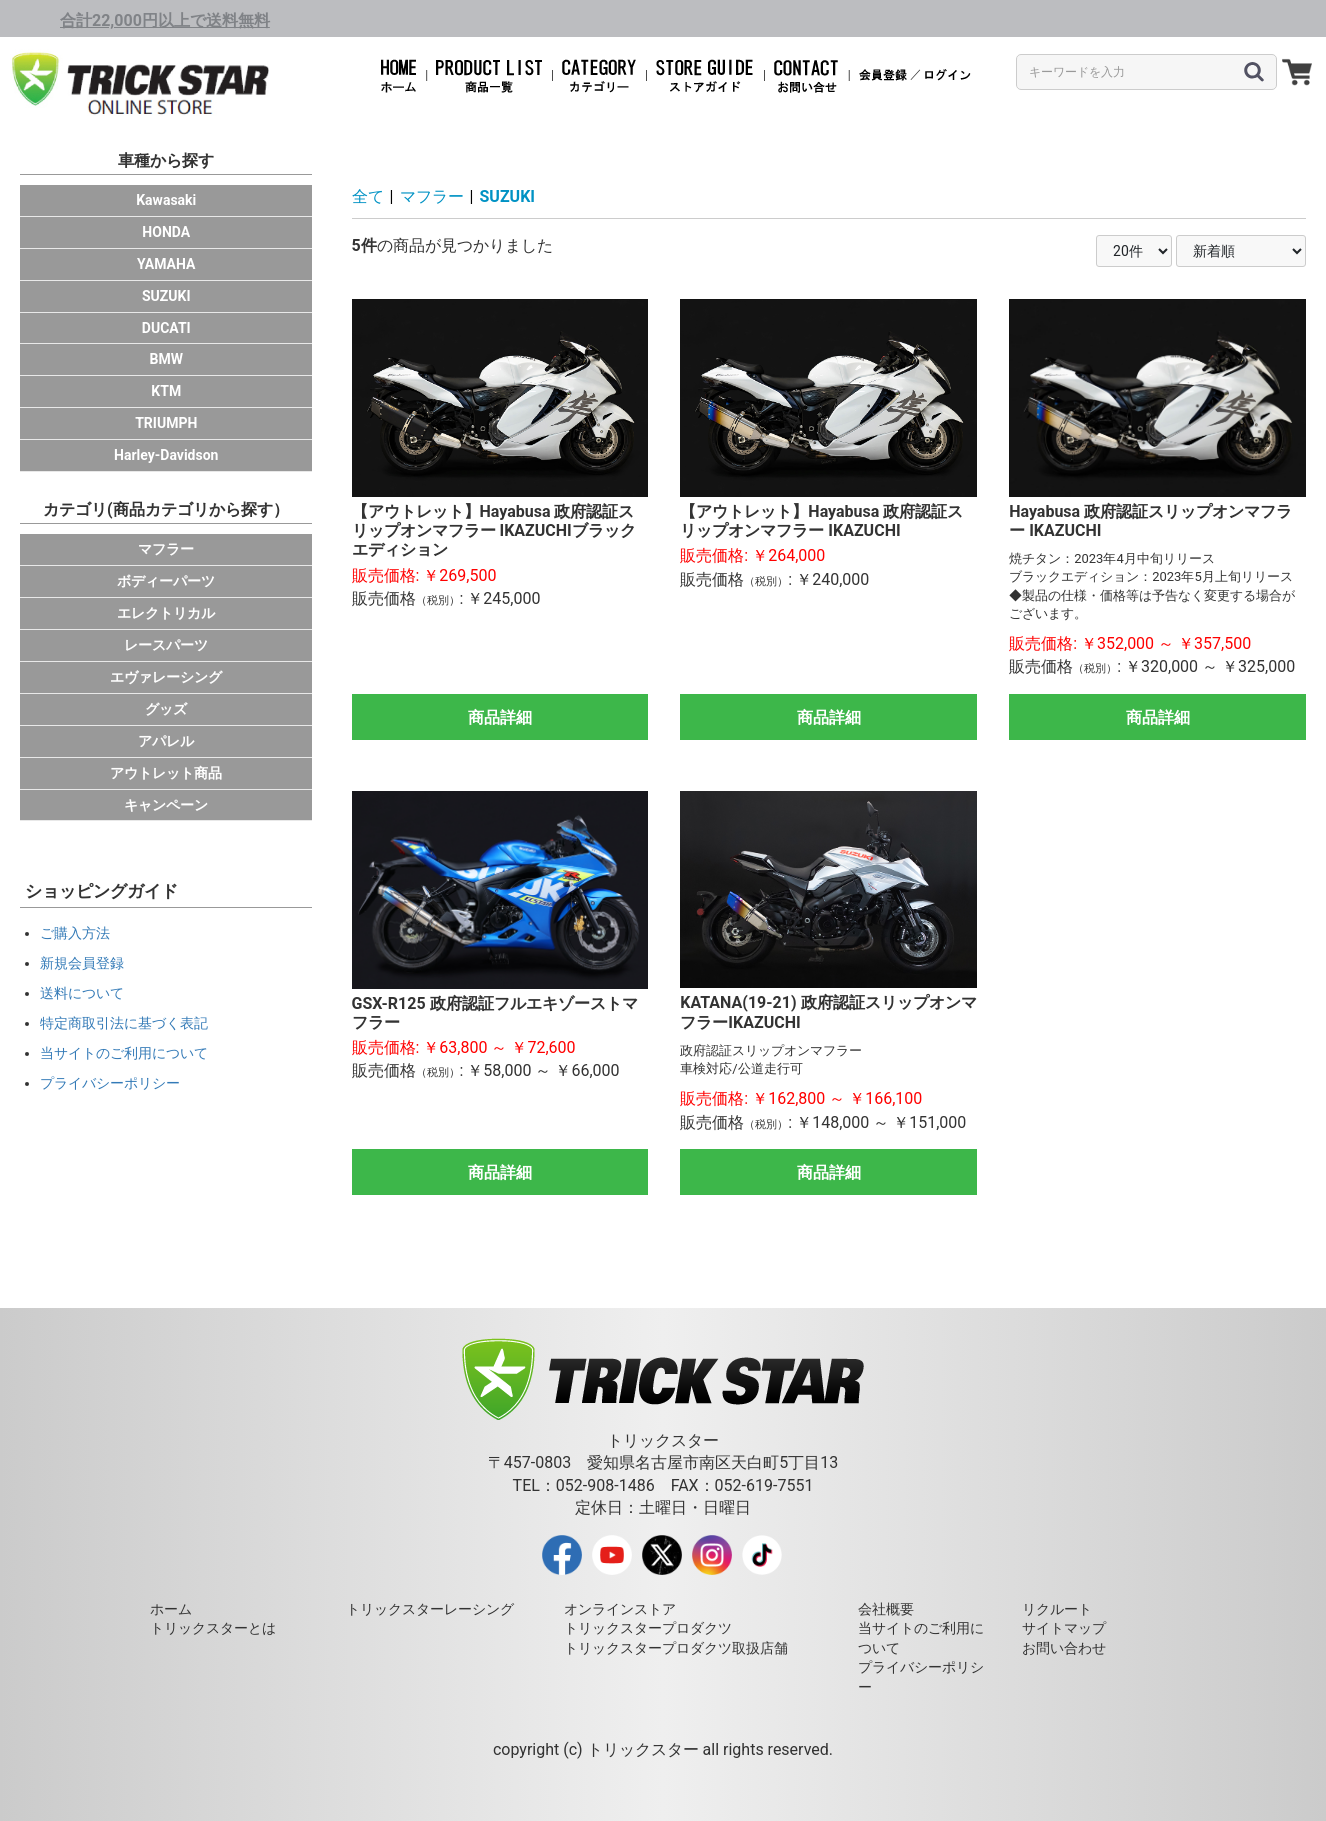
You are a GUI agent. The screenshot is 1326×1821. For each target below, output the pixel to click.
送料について (82, 993)
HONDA (166, 232)
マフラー (166, 549)
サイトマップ (1064, 1628)
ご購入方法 (75, 933)
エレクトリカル (166, 613)
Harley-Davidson (166, 455)
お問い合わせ (1064, 1648)
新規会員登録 (82, 963)
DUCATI (166, 328)
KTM (166, 391)
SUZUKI (166, 296)
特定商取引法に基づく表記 (124, 1023)
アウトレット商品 (166, 773)
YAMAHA (166, 264)
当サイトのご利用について (124, 1053)
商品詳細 (500, 717)
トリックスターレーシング (430, 1609)
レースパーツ (166, 645)
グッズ (166, 709)
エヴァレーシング (166, 677)
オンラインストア (620, 1609)
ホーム (171, 1609)
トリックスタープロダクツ (648, 1628)
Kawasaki (166, 200)
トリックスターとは (213, 1628)
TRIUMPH (166, 423)
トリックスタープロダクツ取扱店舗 (676, 1648)
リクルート (1057, 1609)
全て (368, 196)
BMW (166, 359)
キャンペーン (166, 805)
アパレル (166, 741)
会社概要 (886, 1609)
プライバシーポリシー (110, 1083)
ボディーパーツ (166, 581)
